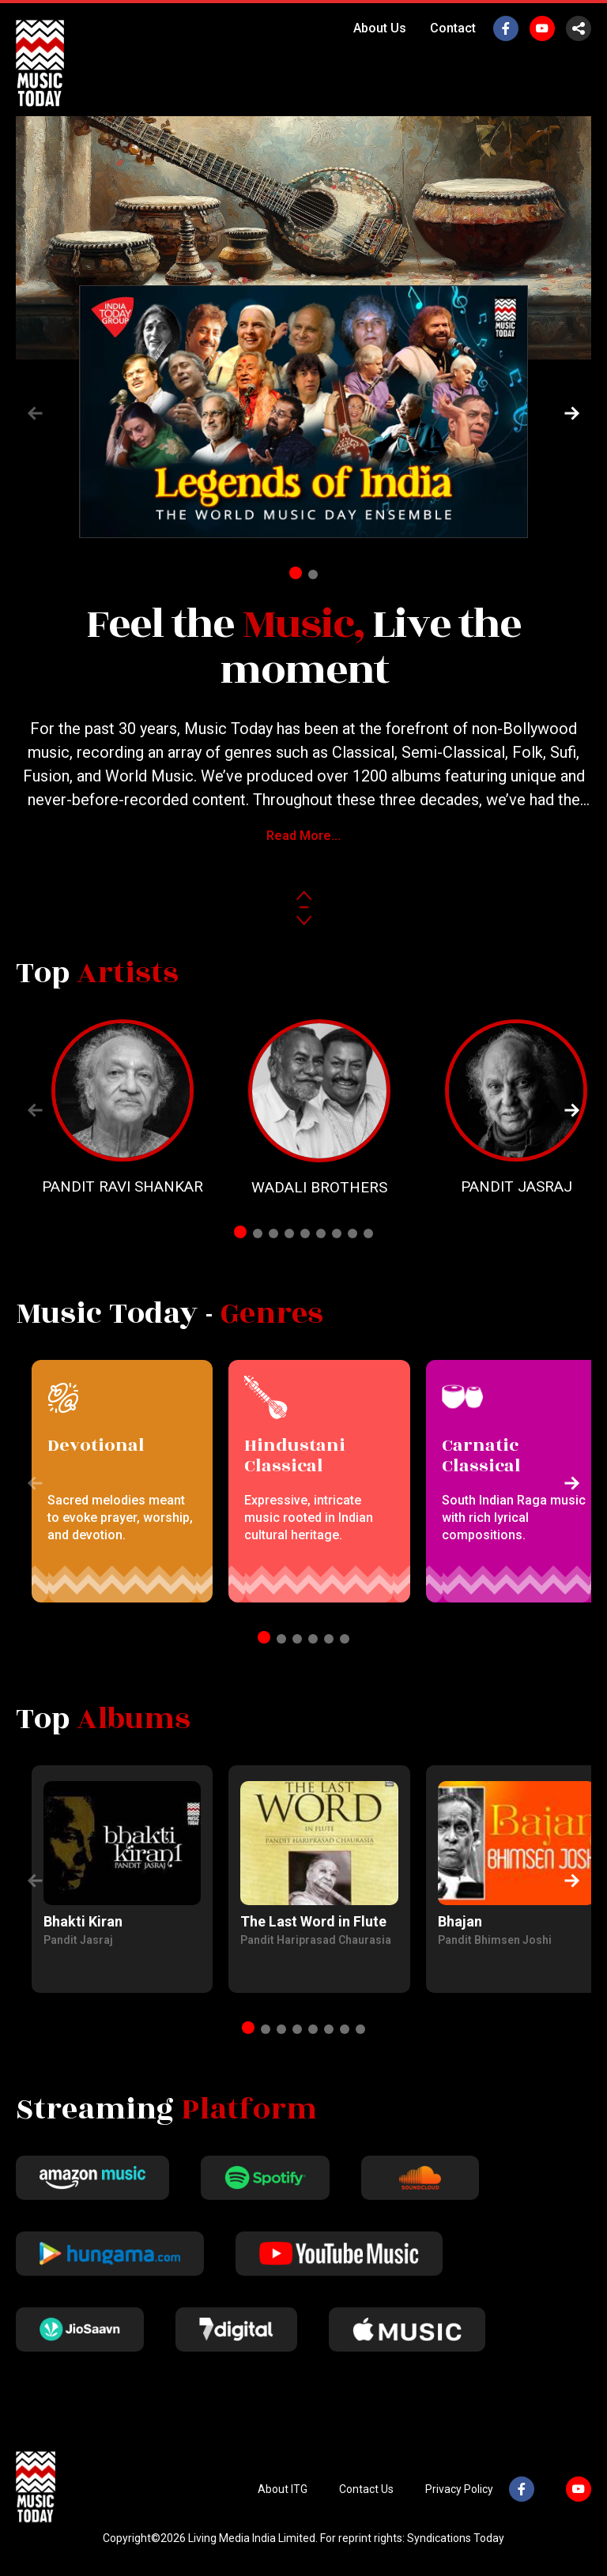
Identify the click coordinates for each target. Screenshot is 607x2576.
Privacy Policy (459, 2489)
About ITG (282, 2489)
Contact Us (366, 2489)
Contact (453, 28)
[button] (572, 413)
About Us (379, 28)
